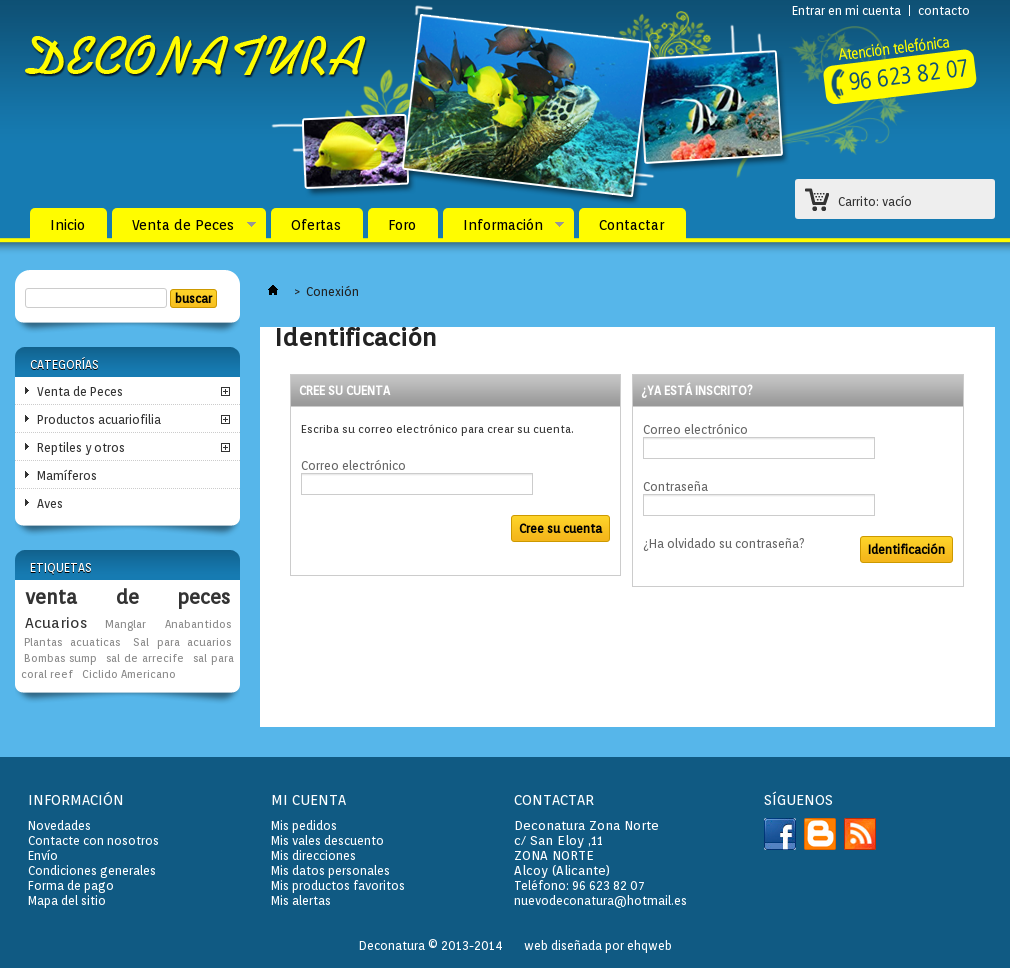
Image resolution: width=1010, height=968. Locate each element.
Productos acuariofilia (99, 419)
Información (504, 229)
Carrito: (875, 201)
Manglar (125, 624)
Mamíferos (67, 475)
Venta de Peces (184, 229)
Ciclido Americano (129, 674)
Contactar (631, 225)
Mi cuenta (308, 800)
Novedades (59, 825)
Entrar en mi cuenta (846, 10)
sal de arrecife (144, 658)
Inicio (67, 225)
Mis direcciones (313, 855)
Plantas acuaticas (71, 642)
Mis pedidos (304, 825)
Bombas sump (60, 658)
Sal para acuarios (182, 642)
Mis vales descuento (327, 840)
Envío (43, 855)
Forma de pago (71, 885)
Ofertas (316, 225)
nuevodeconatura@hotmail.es (600, 900)
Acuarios (56, 622)
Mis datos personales (330, 870)
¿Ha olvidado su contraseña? (724, 543)
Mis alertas (301, 900)
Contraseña (675, 486)
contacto (944, 10)
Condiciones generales (92, 870)
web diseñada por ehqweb (598, 945)
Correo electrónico (353, 465)
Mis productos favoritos (338, 885)
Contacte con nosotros (93, 840)
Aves (50, 503)
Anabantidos (198, 624)
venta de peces (127, 597)
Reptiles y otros (81, 447)
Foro (402, 225)
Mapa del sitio (67, 900)
